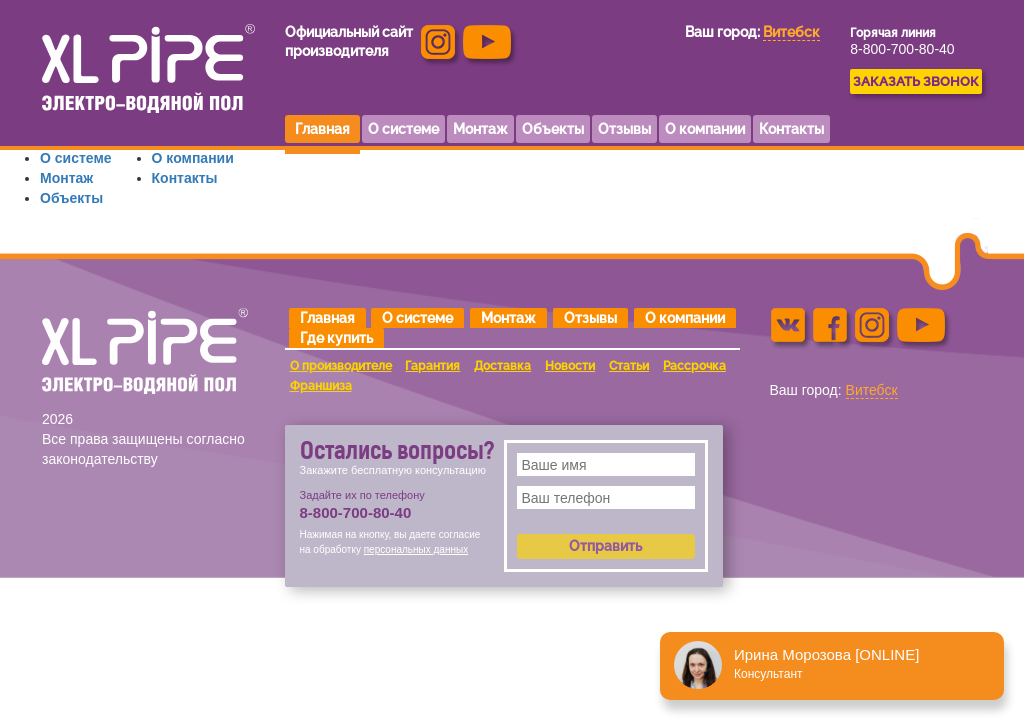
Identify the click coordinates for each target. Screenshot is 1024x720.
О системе (76, 158)
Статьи (629, 366)
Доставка (502, 366)
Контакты (185, 178)
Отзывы (590, 318)
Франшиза (321, 386)
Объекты (71, 198)
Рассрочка (694, 366)
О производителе (341, 366)
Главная (327, 318)
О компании (193, 158)
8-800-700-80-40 (902, 49)
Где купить (336, 338)
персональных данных (416, 549)
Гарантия (432, 366)
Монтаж (66, 178)
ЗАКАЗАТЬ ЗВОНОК (916, 81)
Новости (570, 366)
